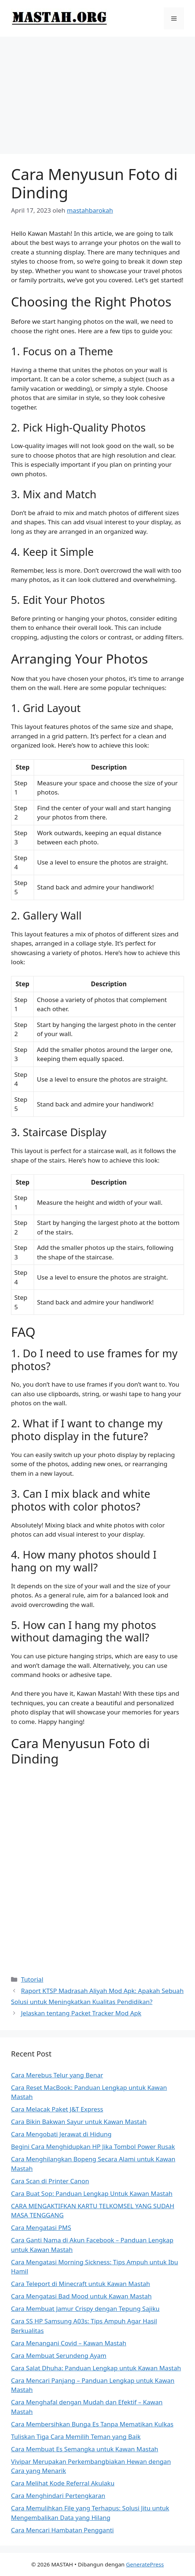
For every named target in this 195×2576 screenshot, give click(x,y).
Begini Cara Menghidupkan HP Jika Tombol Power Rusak (93, 2146)
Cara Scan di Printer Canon (50, 2181)
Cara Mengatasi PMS (41, 2227)
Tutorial (32, 1979)
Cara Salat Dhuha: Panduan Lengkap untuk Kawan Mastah (96, 2368)
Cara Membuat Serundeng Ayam (58, 2355)
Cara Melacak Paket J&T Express (57, 2109)
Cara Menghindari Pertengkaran (58, 2495)
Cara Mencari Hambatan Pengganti (62, 2530)
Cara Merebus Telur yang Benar (57, 2075)
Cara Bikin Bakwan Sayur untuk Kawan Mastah (79, 2121)
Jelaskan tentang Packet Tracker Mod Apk (81, 2013)
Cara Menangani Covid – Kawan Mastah (68, 2343)
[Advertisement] (97, 91)
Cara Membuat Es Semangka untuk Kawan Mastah (84, 2449)
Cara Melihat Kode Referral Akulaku (62, 2483)
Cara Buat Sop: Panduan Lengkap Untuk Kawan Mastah (92, 2193)
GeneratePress (145, 2564)
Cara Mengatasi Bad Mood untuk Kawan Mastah (81, 2296)
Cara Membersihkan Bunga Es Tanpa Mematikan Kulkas (92, 2424)
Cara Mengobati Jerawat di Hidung (61, 2134)
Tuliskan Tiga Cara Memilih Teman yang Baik (76, 2436)
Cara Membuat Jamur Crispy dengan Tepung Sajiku (85, 2308)
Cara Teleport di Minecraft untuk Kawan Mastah (80, 2283)
